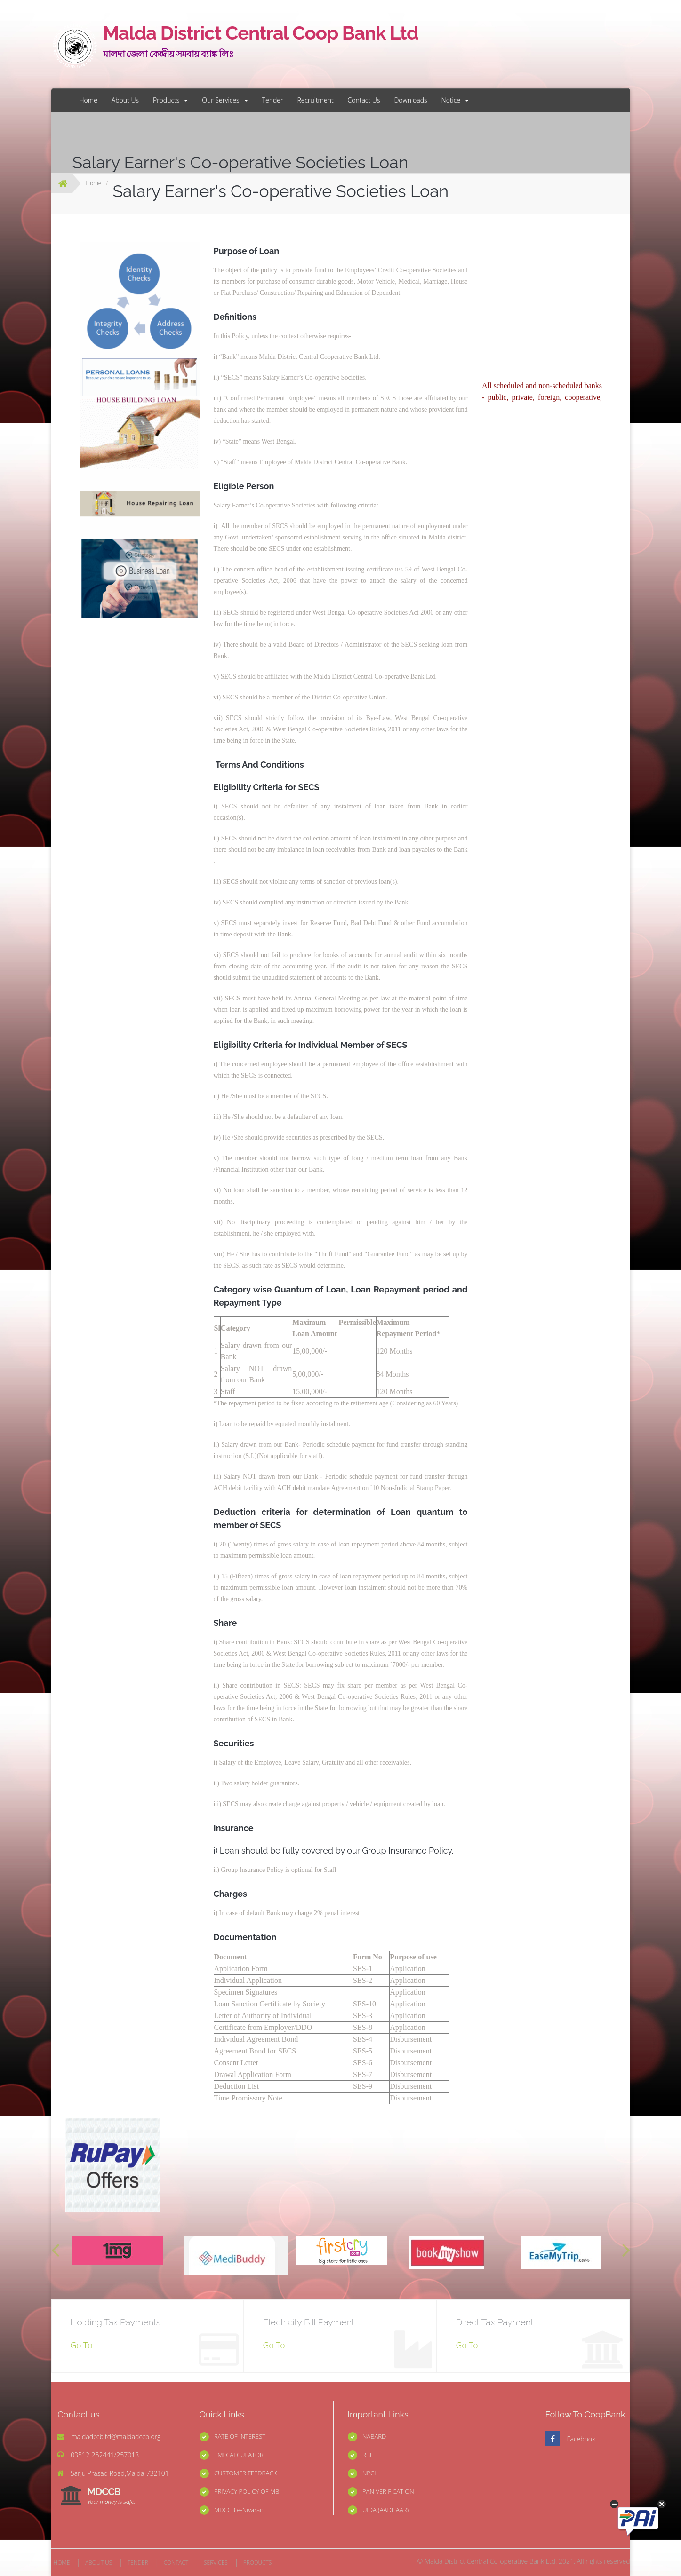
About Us (125, 99)
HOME (62, 2563)
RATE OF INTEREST (239, 2436)
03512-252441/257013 (105, 2454)
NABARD (374, 2436)
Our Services (225, 99)
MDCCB (111, 2495)
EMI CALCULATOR (239, 2454)
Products (170, 99)
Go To (82, 2345)
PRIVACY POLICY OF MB (246, 2491)
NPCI (369, 2473)
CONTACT (176, 2563)
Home (88, 99)
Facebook (581, 2438)
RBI (366, 2454)
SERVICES (216, 2563)
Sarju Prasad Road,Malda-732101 (120, 2473)
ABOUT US (98, 2563)
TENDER (138, 2563)
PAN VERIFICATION (388, 2491)
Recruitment (315, 99)
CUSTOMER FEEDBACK (245, 2473)
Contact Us (364, 99)
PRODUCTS (257, 2563)
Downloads (410, 99)
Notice (455, 99)
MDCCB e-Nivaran (239, 2509)
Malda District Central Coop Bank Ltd (242, 43)
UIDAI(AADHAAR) (385, 2509)
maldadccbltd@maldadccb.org (115, 2436)
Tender (272, 99)
